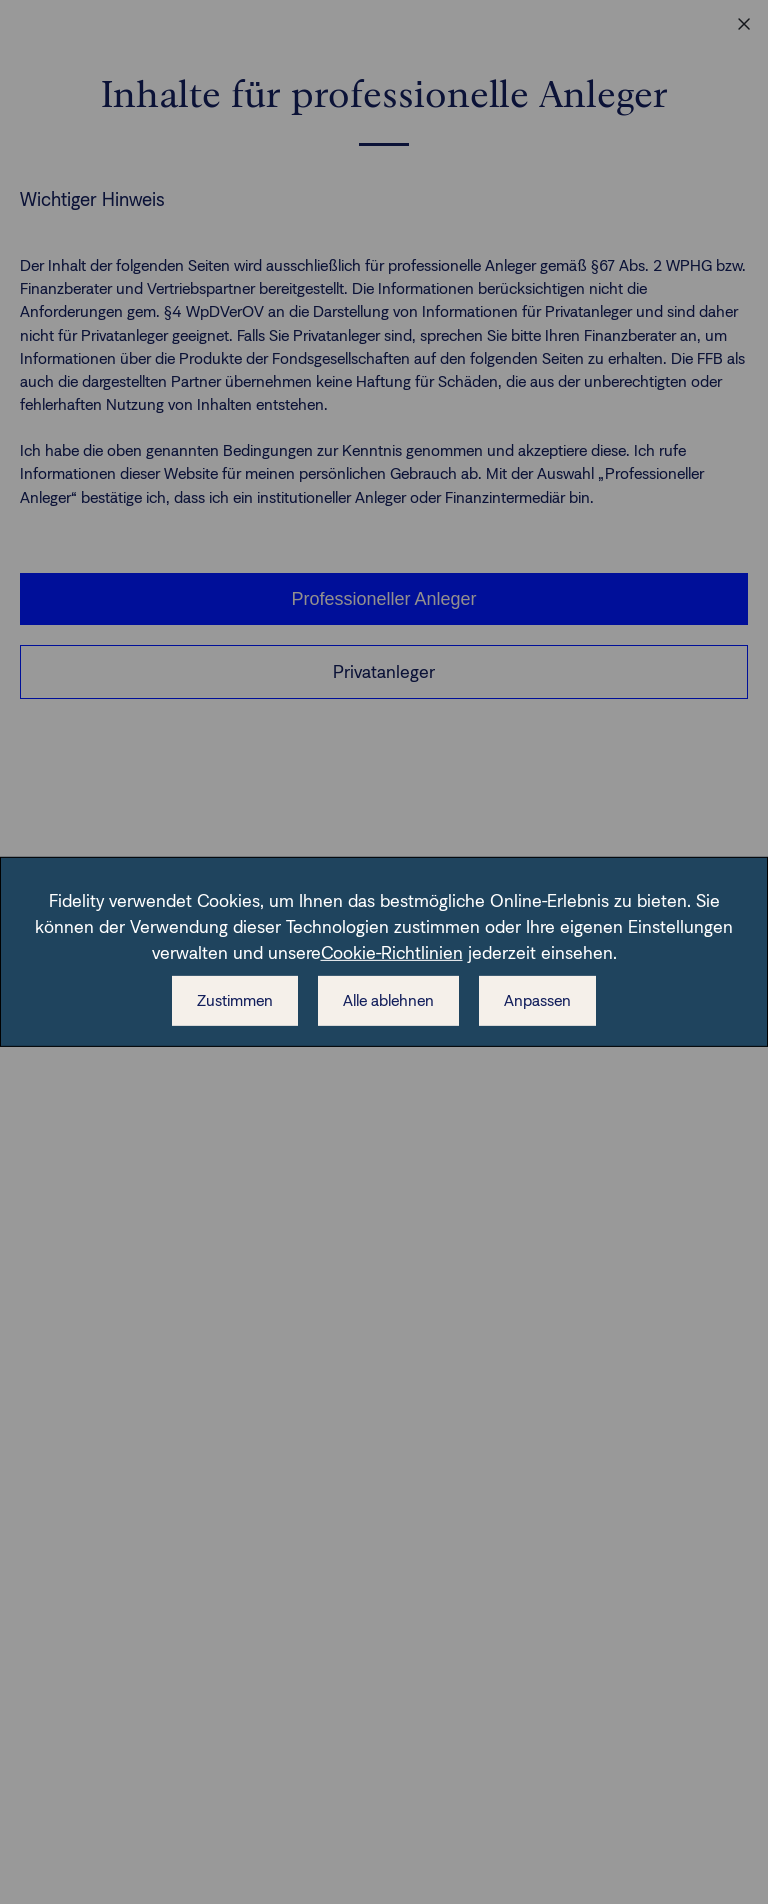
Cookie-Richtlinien (392, 953)
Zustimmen (235, 1000)
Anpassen (537, 1000)
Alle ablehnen (388, 1000)
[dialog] (384, 952)
